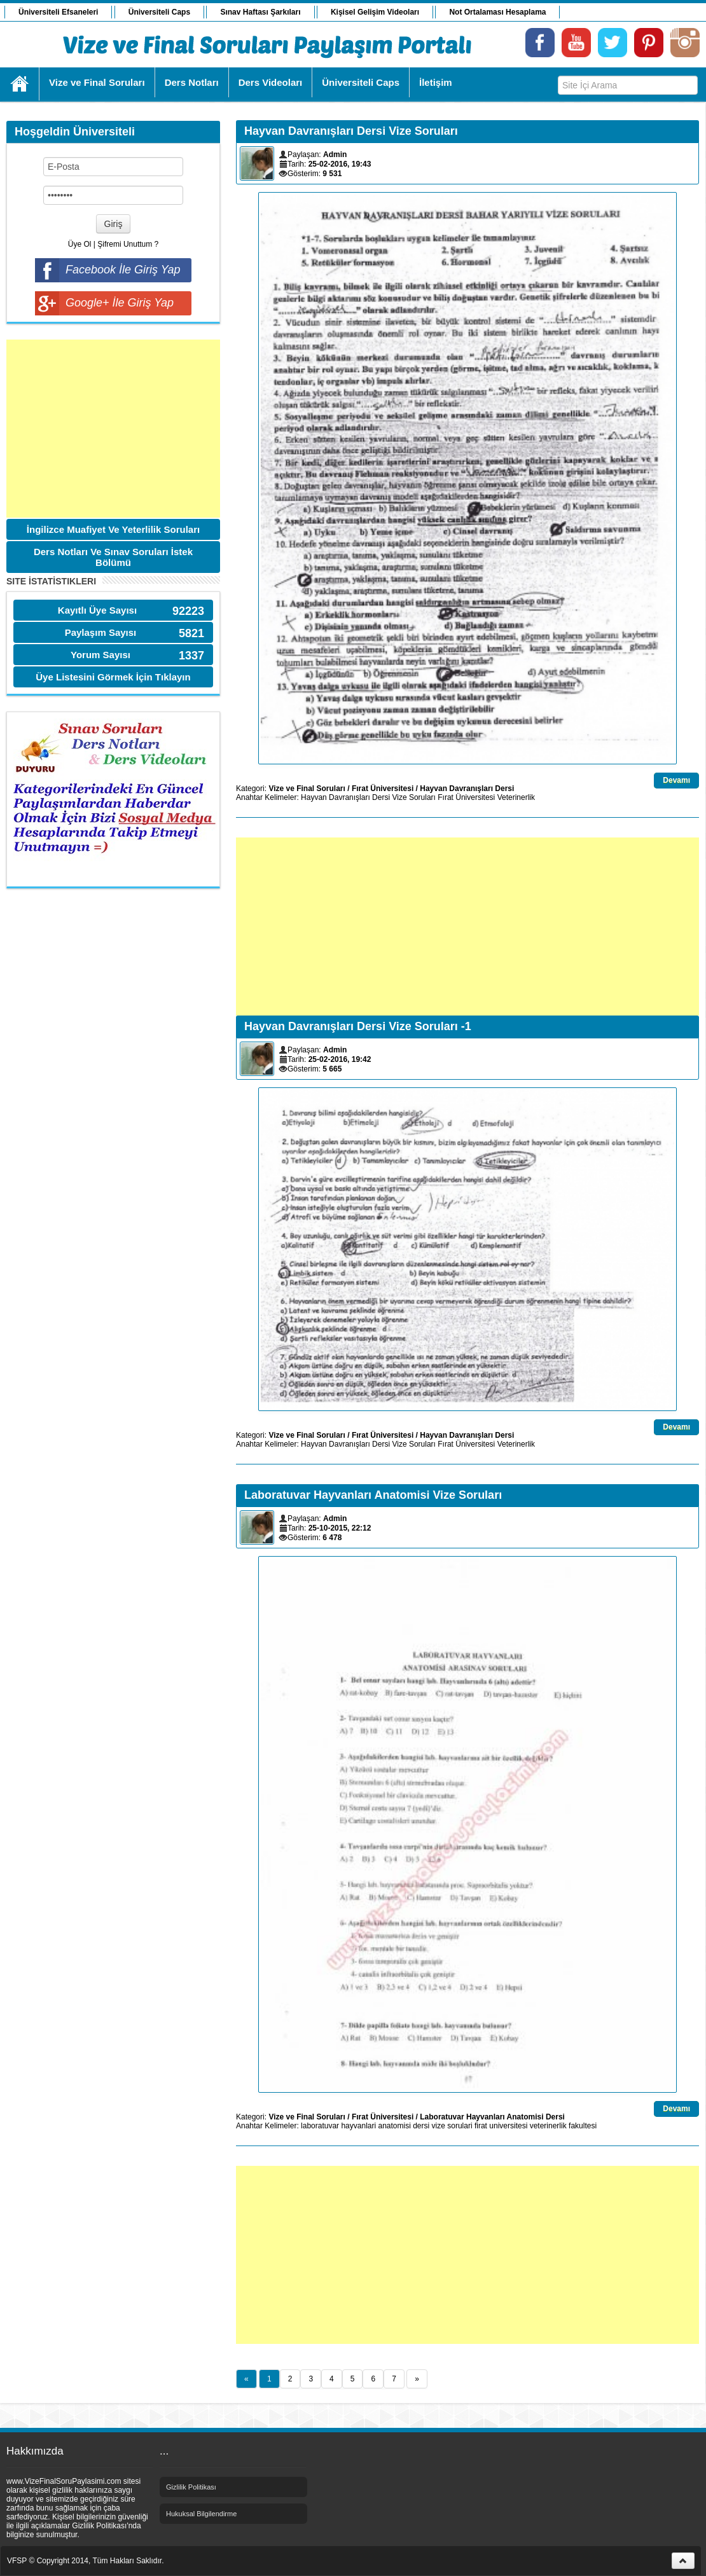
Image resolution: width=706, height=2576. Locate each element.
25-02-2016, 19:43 (339, 164)
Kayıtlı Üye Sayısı (97, 610)
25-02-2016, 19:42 (339, 1059)
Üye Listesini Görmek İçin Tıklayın (113, 677)
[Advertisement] (113, 429)
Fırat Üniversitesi (382, 788)
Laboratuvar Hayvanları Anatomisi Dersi (492, 2116)
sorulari (459, 2125)
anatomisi (394, 2125)
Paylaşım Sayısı (101, 632)
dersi (421, 2125)
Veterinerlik (516, 797)
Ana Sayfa (20, 83)
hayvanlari (358, 2125)
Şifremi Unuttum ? (127, 244)
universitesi (508, 2125)
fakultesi (583, 2125)
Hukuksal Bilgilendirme (201, 2513)
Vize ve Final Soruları (306, 788)
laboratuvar (320, 2125)
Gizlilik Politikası (191, 2487)
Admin (335, 154)
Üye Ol (80, 244)
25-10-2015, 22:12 (339, 1528)
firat (480, 2125)
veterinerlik (548, 2125)
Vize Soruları (413, 797)
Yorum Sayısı (100, 654)
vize (438, 2125)
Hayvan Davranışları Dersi (467, 788)
